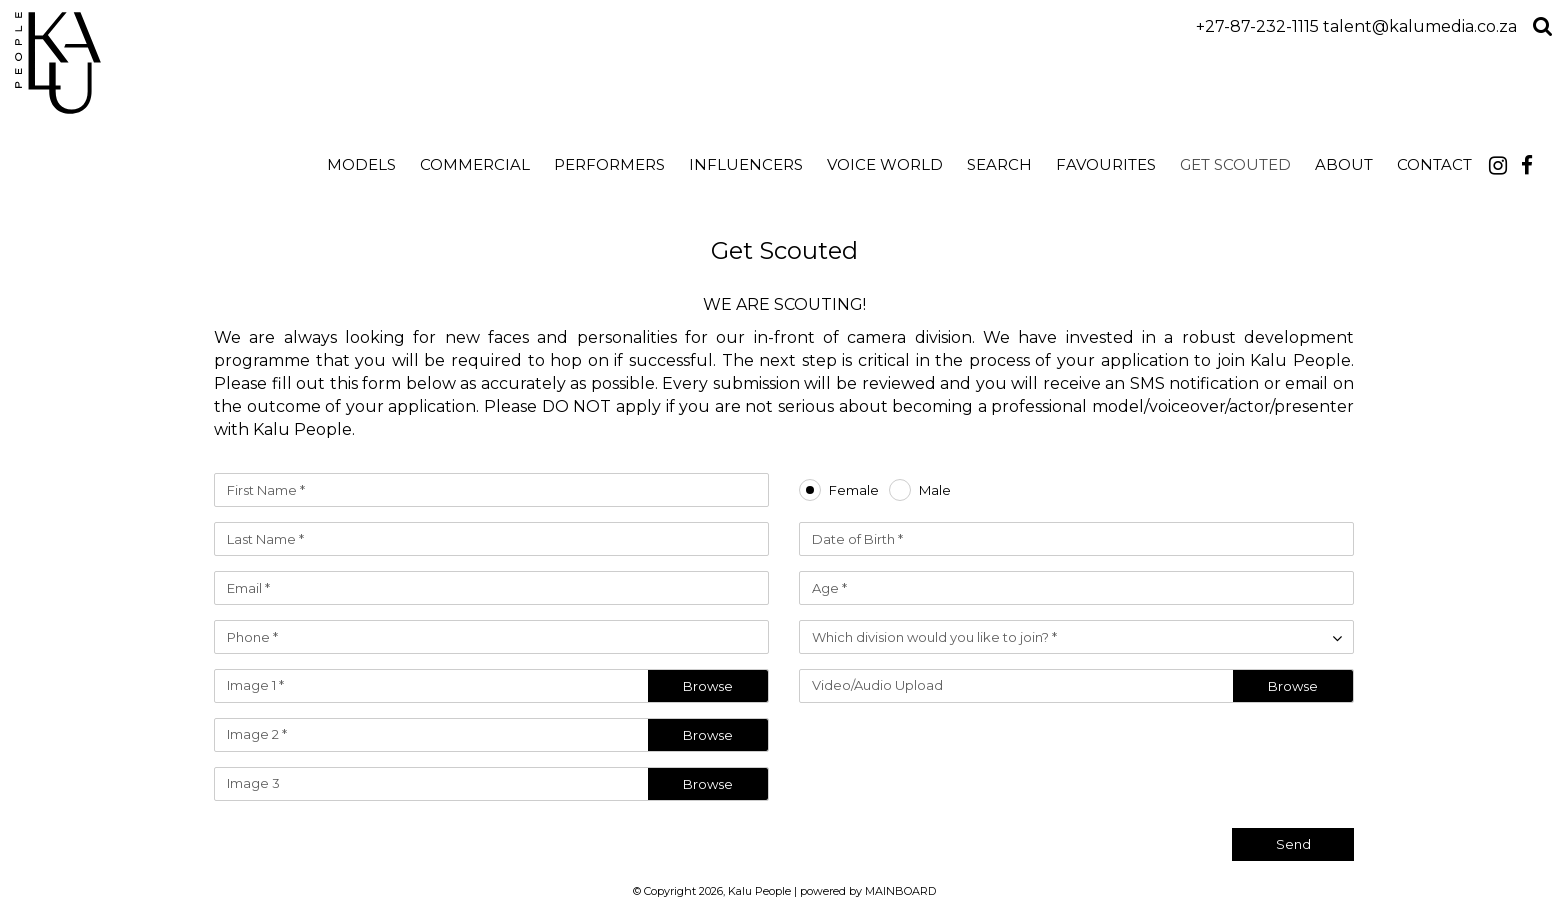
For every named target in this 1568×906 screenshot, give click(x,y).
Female (854, 490)
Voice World (885, 164)
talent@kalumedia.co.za (1420, 26)
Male (935, 490)
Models (361, 164)
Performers (609, 164)
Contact (1434, 164)
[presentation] (1202, 757)
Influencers (746, 164)
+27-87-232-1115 (1257, 26)
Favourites (1106, 164)
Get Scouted (1235, 164)
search (999, 164)
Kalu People (192, 63)
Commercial (475, 164)
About (1344, 164)
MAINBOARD (900, 891)
